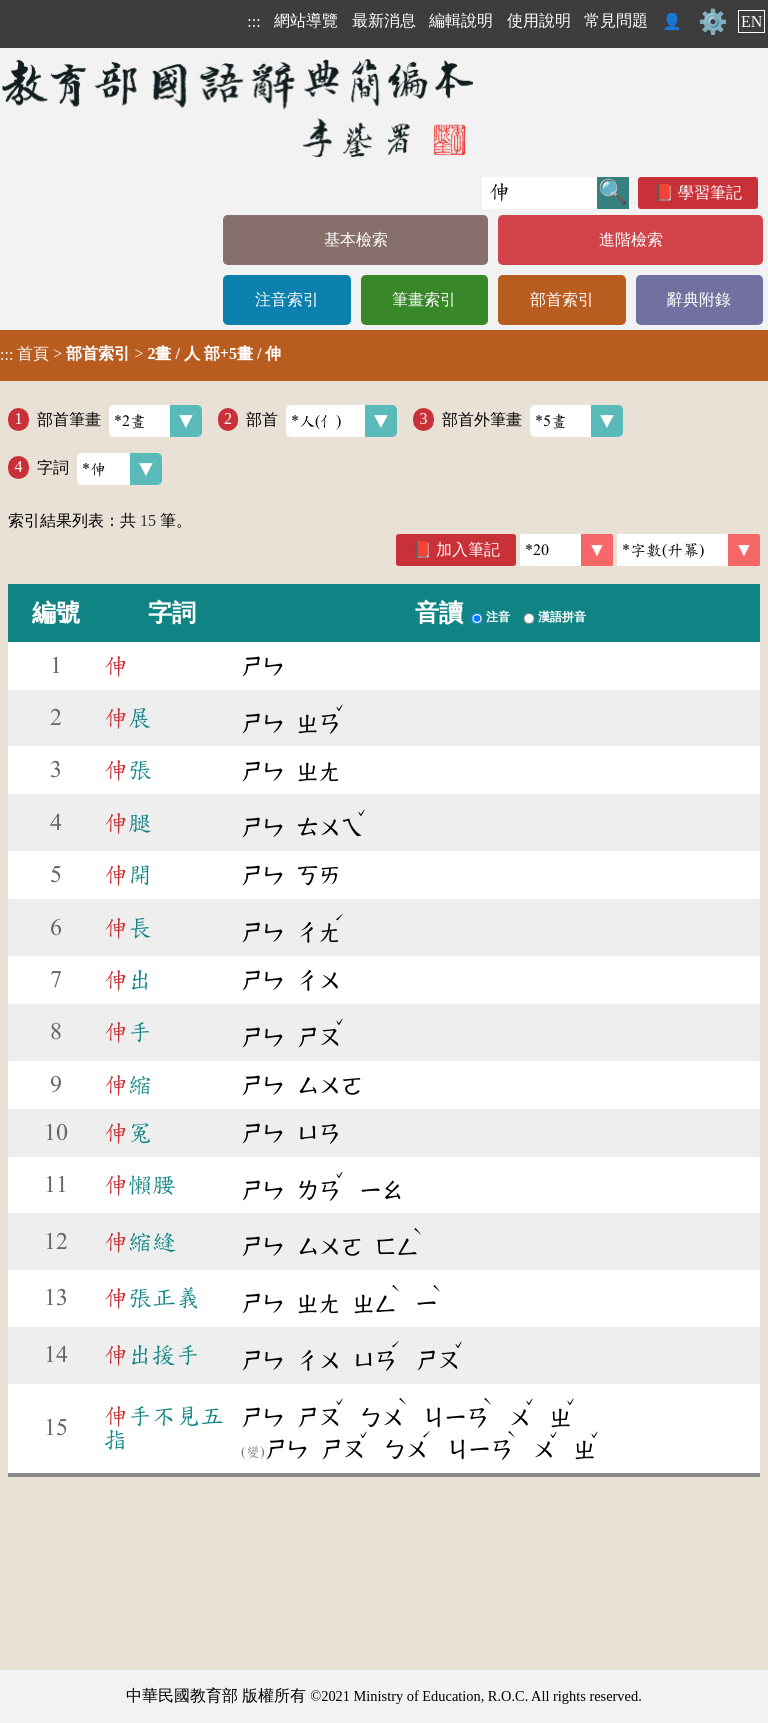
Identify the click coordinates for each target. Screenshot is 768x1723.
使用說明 (539, 20)
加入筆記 (468, 549)
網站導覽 (306, 20)
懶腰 (140, 1185)
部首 (321, 421)
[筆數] (566, 550)
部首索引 (562, 299)
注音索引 (287, 299)
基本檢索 (356, 239)
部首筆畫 (119, 421)
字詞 (99, 469)
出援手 (152, 1355)
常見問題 (616, 20)
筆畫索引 (424, 299)
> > (140, 354)
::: (253, 21)
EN (751, 21)
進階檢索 (631, 239)
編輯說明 (461, 20)
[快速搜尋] (539, 193)
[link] (688, 550)
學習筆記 (710, 192)
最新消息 (384, 20)
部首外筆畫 (532, 421)
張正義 (152, 1298)
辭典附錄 (699, 299)
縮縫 (140, 1242)
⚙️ (713, 22)
